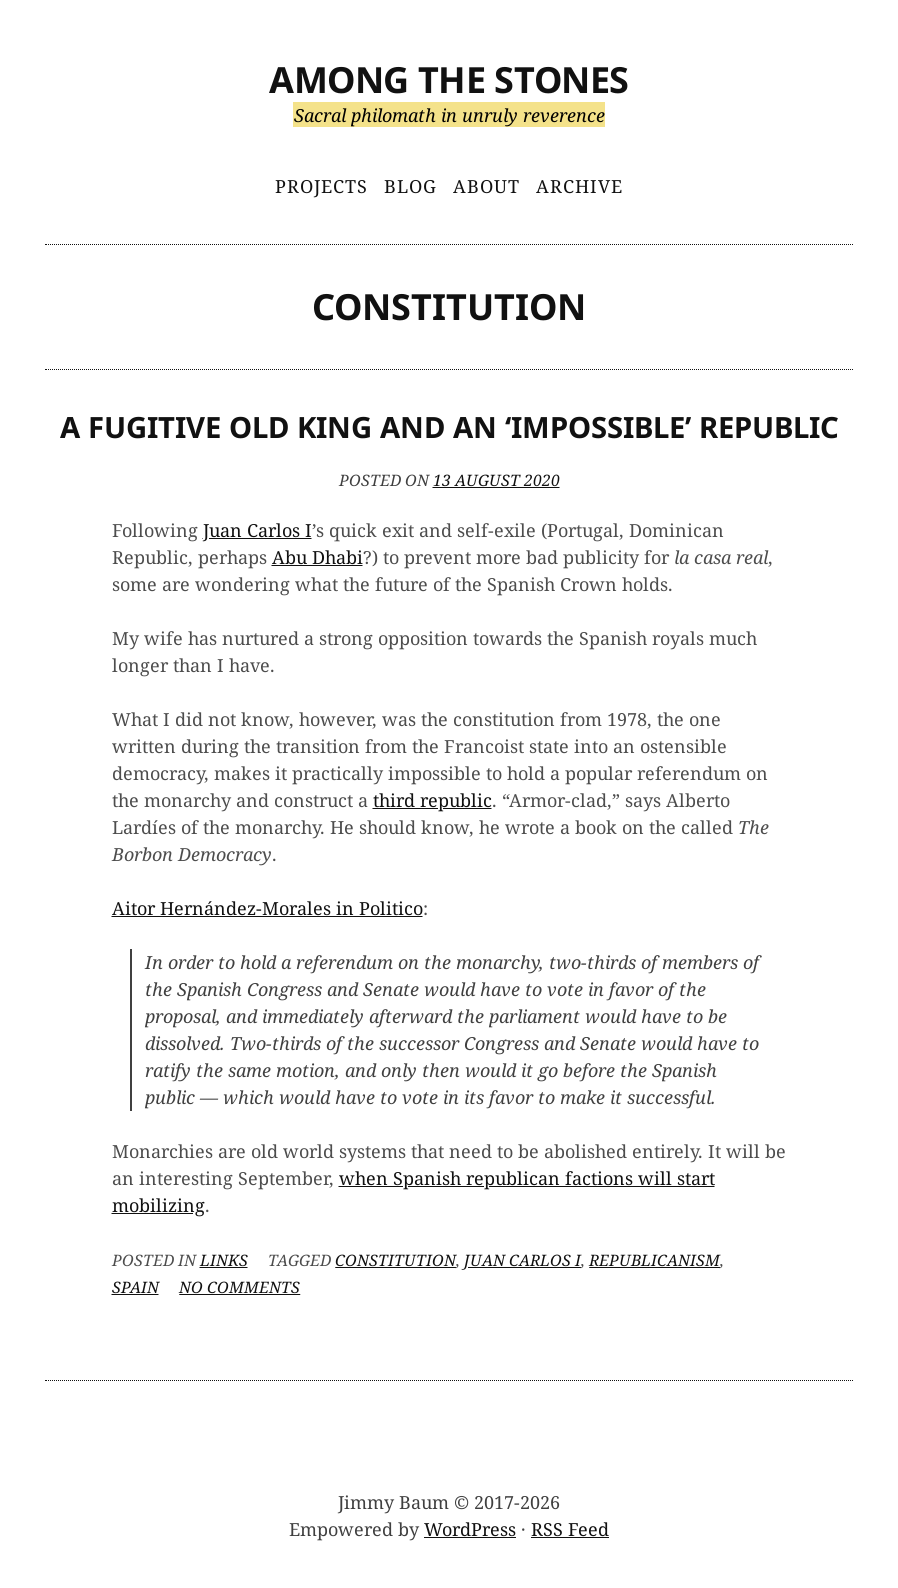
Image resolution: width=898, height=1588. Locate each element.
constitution (395, 1260)
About (486, 186)
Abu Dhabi (317, 557)
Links (224, 1260)
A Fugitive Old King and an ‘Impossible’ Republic (449, 427)
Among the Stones (449, 79)
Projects (321, 186)
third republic (432, 800)
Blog (410, 186)
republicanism (654, 1260)
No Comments (239, 1287)
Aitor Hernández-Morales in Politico (267, 908)
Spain (135, 1287)
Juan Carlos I (257, 530)
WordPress (470, 1529)
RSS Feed (570, 1529)
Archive (579, 186)
